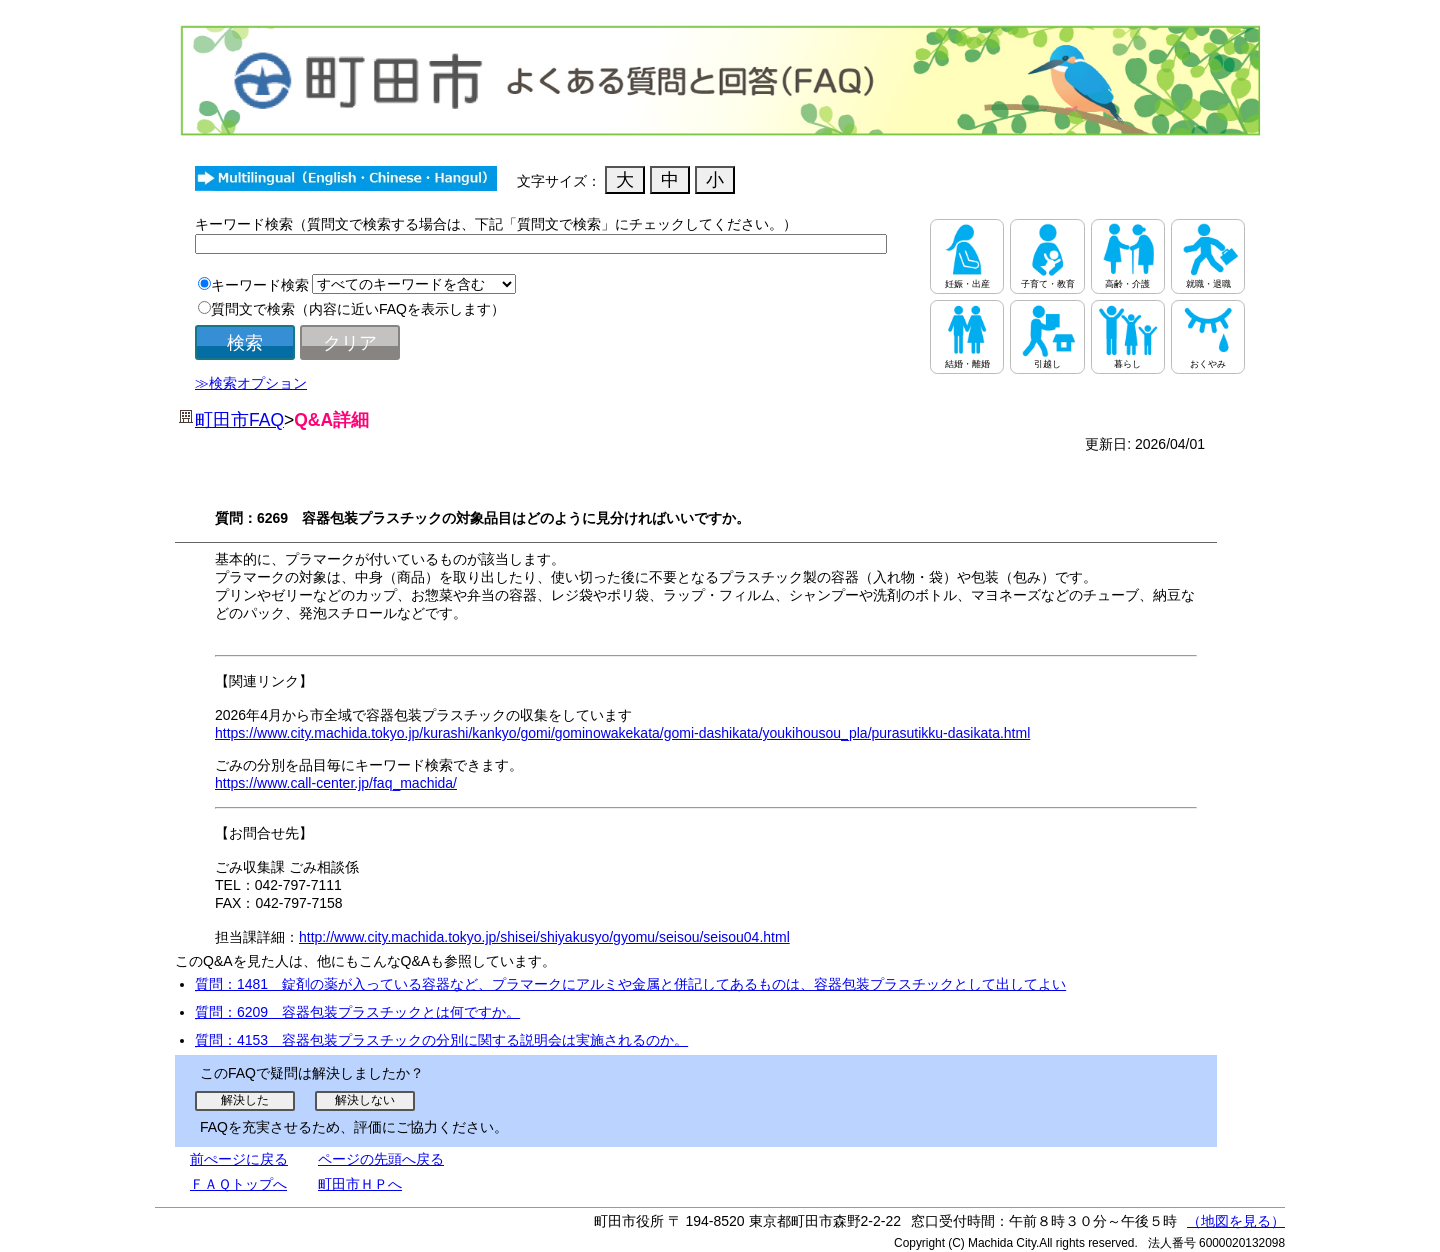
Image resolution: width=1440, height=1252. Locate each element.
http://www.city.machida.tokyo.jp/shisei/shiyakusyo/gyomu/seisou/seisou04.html (544, 937)
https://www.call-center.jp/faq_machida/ (336, 783)
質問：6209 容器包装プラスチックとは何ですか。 (357, 1012)
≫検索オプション (251, 383)
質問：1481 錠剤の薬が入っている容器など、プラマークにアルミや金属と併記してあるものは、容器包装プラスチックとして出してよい (630, 984)
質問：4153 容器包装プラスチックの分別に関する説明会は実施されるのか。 (441, 1040)
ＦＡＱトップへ (238, 1184)
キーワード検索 (260, 285)
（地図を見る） (1236, 1221)
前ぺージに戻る (239, 1159)
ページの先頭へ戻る (381, 1159)
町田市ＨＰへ (360, 1184)
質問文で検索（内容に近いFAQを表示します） (358, 309)
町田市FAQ (239, 420)
